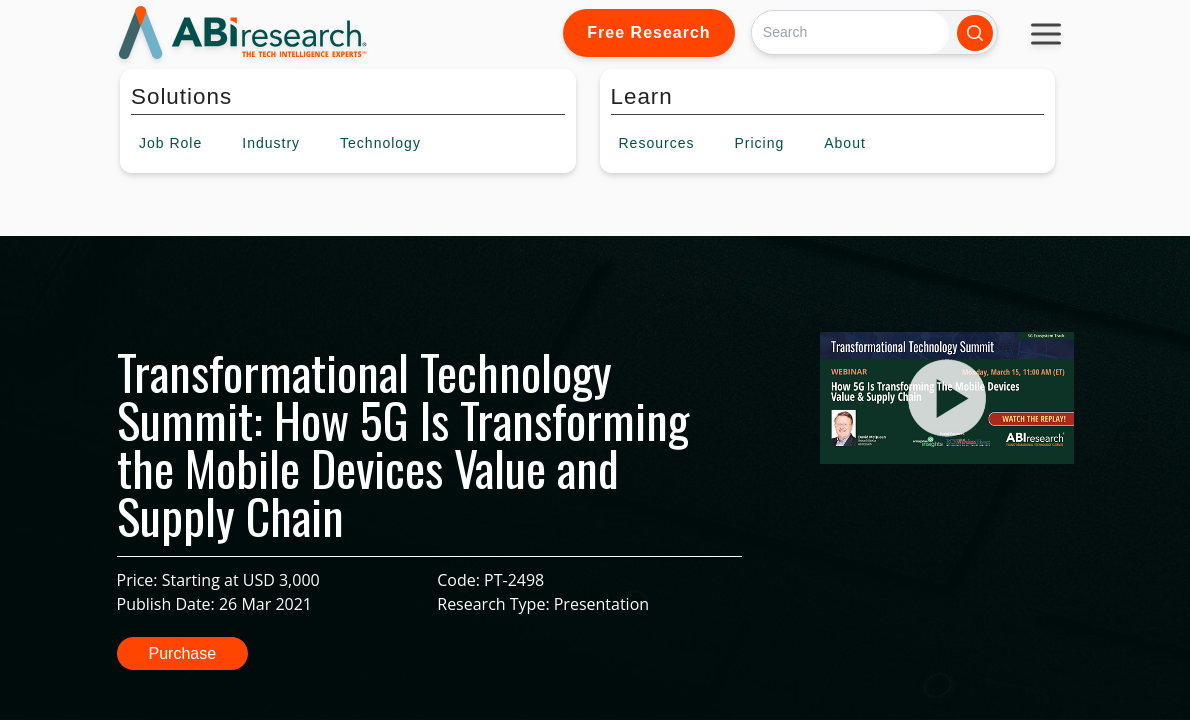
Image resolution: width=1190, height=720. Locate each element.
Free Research (648, 32)
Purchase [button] (183, 653)
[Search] (850, 32)
